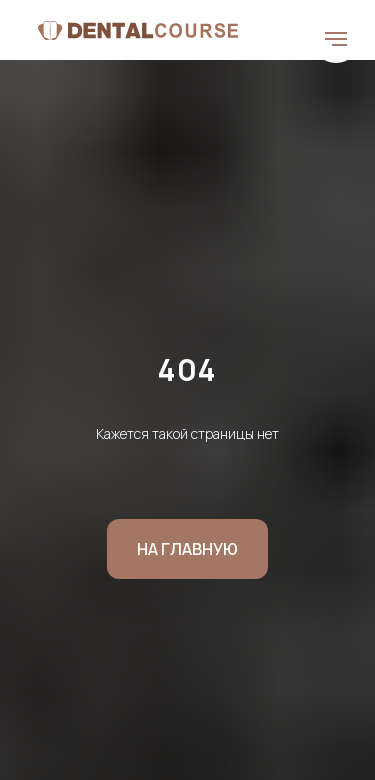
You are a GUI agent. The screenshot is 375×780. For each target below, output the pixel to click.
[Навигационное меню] (336, 39)
